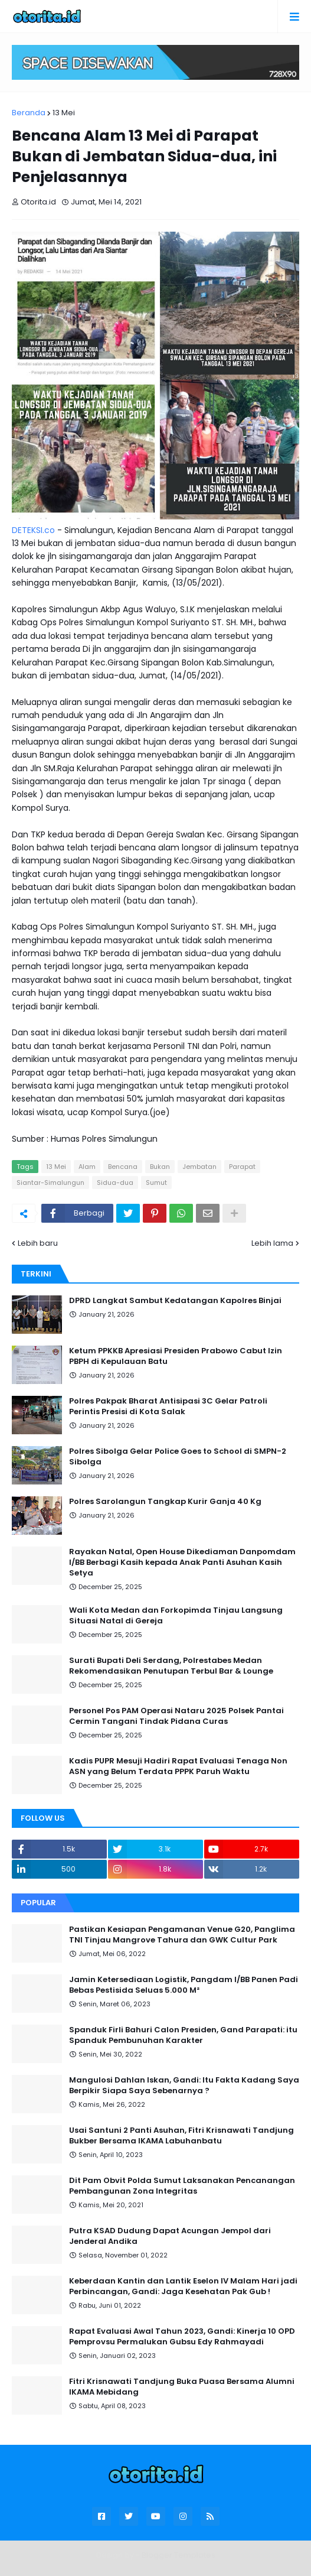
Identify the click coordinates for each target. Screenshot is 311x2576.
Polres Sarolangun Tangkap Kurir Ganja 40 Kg (165, 1501)
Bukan (160, 1166)
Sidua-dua (115, 1182)
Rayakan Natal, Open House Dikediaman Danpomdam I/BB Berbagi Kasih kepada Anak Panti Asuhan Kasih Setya (182, 1562)
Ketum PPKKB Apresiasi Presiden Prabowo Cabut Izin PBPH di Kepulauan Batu (175, 1356)
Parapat (242, 1166)
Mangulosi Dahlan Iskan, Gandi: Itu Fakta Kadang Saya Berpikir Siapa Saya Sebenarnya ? (184, 2085)
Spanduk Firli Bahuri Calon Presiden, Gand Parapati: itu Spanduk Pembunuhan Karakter (183, 2035)
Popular (38, 1902)
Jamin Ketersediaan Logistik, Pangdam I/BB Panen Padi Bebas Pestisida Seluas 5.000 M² (183, 1985)
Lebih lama (272, 1243)
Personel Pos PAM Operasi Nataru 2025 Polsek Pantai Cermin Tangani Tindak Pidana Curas (176, 1716)
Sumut (156, 1182)
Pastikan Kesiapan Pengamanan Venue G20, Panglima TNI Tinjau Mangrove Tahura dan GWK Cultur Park (182, 1934)
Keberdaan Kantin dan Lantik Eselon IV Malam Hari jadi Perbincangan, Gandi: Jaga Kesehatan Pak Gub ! (183, 2286)
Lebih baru (38, 1243)
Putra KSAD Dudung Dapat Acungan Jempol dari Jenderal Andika (170, 2236)
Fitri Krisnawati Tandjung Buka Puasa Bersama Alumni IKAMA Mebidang (181, 2387)
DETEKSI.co (33, 530)
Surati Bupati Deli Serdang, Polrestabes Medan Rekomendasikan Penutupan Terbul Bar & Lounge (171, 1666)
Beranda (28, 112)
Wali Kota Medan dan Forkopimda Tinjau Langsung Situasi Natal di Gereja (176, 1615)
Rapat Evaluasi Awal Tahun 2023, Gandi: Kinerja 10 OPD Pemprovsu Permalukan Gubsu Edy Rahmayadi (182, 2336)
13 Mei (64, 112)
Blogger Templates (178, 2555)
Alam (87, 1166)
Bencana (123, 1166)
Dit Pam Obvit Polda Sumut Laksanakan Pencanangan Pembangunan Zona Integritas (182, 2186)
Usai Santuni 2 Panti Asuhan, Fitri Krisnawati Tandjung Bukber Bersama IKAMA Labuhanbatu (181, 2135)
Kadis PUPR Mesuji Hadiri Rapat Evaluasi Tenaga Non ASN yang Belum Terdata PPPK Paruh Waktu (178, 1766)
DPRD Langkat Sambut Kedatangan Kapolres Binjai (175, 1300)
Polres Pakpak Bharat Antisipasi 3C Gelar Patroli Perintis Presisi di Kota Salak (168, 1406)
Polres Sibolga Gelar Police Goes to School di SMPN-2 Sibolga (177, 1456)
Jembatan (199, 1166)
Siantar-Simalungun (50, 1182)
